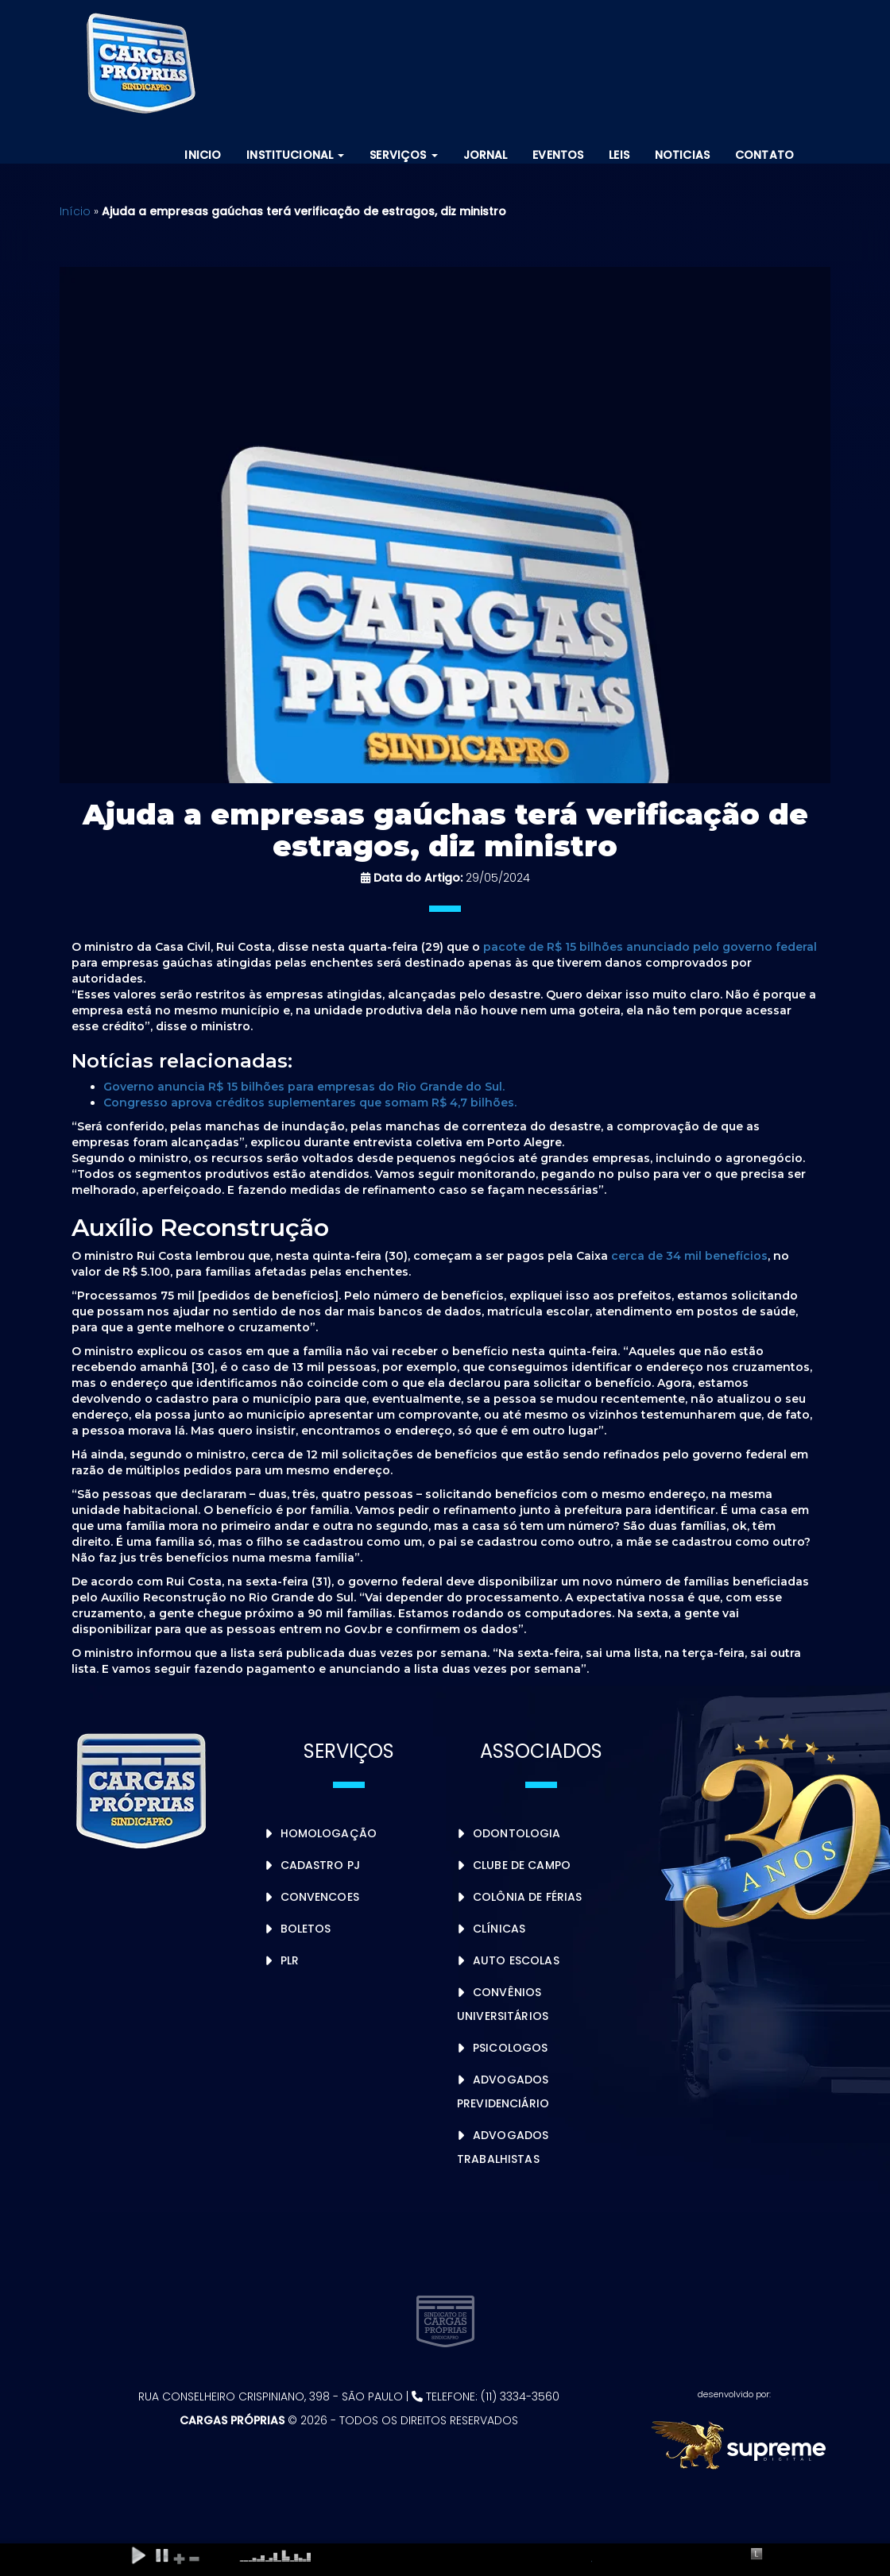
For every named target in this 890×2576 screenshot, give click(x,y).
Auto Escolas (516, 1960)
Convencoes (320, 1897)
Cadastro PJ (321, 1865)
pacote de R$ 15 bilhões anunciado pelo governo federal (650, 947)
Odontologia (517, 1833)
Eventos (557, 155)
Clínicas (499, 1929)
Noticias (682, 155)
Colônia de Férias (527, 1897)
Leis (619, 155)
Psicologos (510, 2048)
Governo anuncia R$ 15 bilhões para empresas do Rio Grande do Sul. (304, 1086)
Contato (764, 155)
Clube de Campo (522, 1865)
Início (75, 211)
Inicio (202, 155)
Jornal (485, 155)
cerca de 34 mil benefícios (689, 1256)
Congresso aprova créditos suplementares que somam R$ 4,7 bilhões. (310, 1102)
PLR (290, 1960)
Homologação (329, 1833)
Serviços (403, 155)
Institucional (295, 155)
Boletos (306, 1929)
